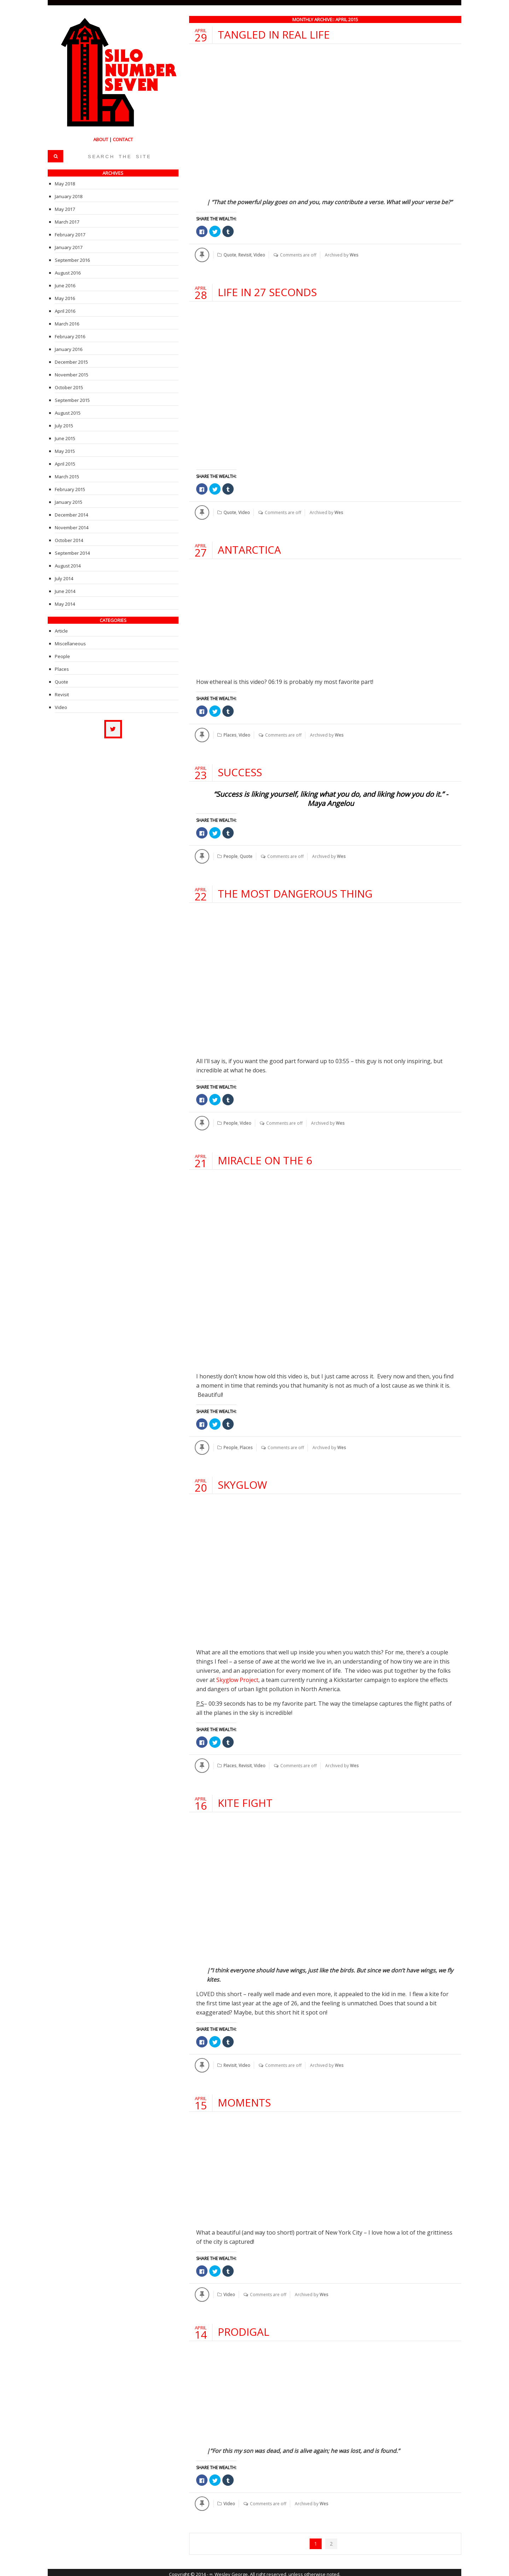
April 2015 (65, 464)
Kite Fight (245, 1800)
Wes (353, 255)
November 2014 (71, 527)
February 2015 (70, 489)
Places (229, 734)
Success (240, 771)
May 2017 (65, 209)
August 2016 (68, 273)
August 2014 (68, 566)
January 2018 (68, 196)
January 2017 (68, 247)
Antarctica (250, 549)
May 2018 (65, 183)
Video (259, 255)
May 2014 (65, 604)
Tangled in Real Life (274, 34)
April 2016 (65, 311)
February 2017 (70, 234)
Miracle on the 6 (265, 1158)
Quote (229, 255)
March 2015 (67, 476)
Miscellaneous (70, 643)
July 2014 (64, 578)
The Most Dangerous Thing (296, 892)
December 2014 (71, 515)
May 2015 (65, 451)
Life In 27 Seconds (267, 291)
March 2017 (67, 222)
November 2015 (71, 374)
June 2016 (65, 285)
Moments (244, 2099)
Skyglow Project (237, 1678)
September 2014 (72, 553)
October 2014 (69, 540)
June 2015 (65, 438)
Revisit (244, 255)
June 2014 (65, 591)
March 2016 (67, 324)
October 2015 (69, 387)
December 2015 (71, 362)
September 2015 (72, 400)
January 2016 (68, 349)
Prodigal (244, 2328)
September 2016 (72, 260)
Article (61, 631)
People (230, 855)
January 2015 (68, 502)
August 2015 (68, 413)
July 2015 (64, 425)
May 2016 (65, 298)
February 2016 (70, 336)
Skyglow (242, 1482)
